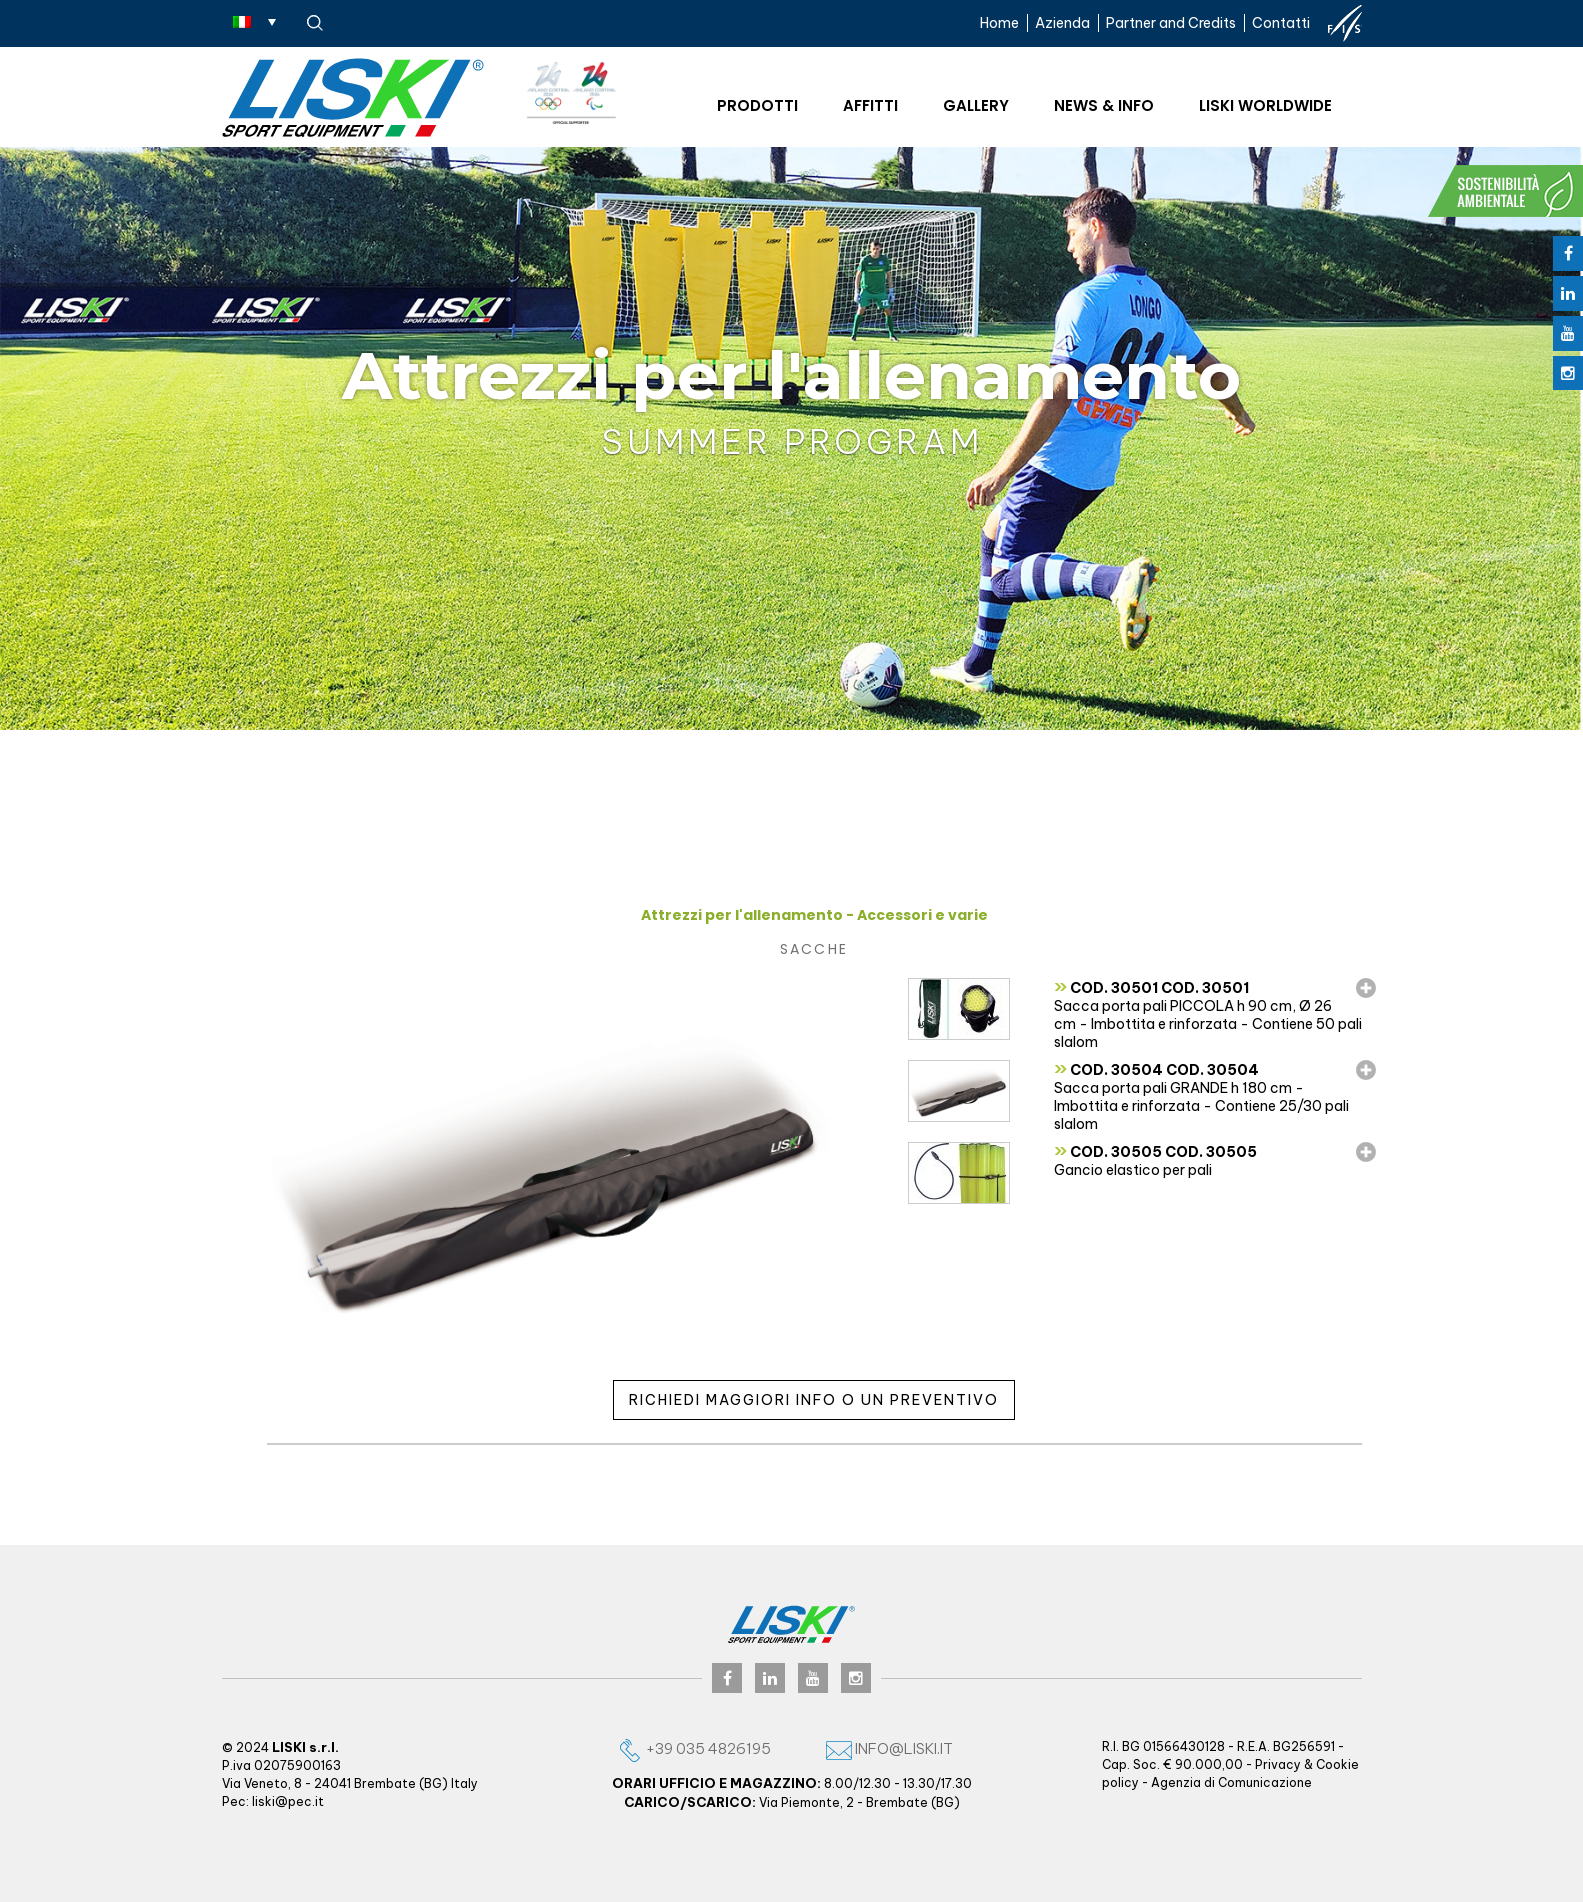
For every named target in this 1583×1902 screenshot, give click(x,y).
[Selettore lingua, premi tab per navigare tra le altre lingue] (254, 21)
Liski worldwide (1265, 105)
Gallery (976, 105)
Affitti (870, 105)
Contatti (1281, 23)
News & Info (1104, 105)
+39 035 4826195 (694, 1748)
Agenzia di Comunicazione (1231, 1782)
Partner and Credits (1171, 23)
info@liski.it (889, 1748)
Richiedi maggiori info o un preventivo (814, 1400)
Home (999, 23)
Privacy (1278, 1764)
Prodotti (757, 105)
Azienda (1062, 23)
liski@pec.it (288, 1801)
